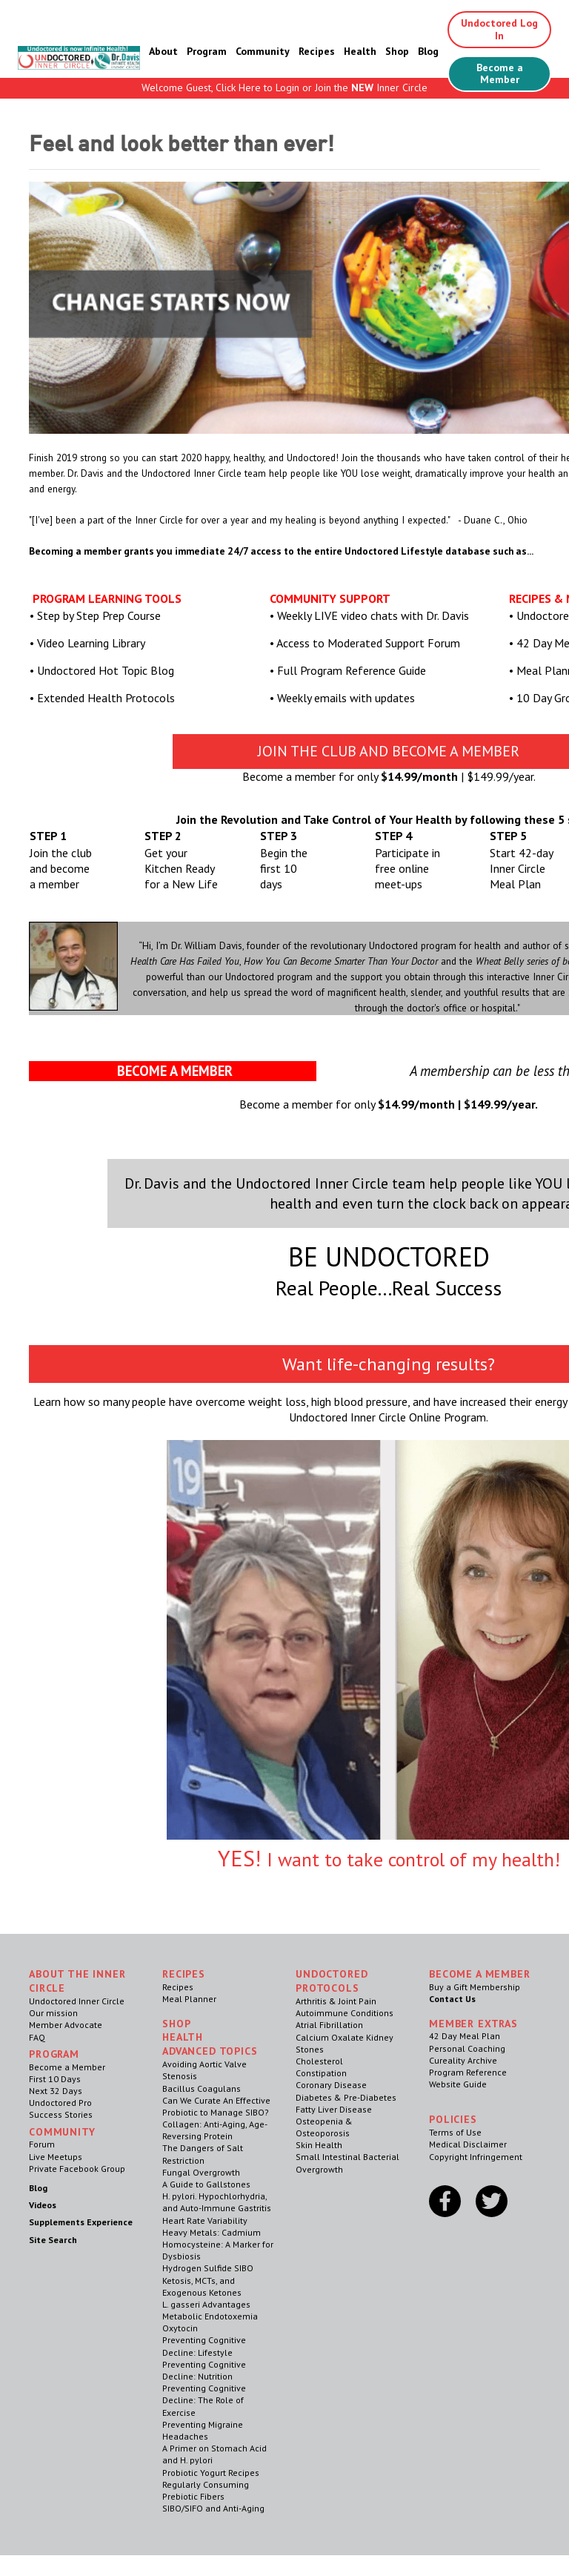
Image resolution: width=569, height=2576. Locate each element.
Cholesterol (319, 2061)
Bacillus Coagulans (201, 2088)
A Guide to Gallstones (206, 2184)
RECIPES (183, 1974)
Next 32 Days (55, 2090)
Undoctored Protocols (331, 1981)
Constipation (321, 2072)
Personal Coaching (467, 2048)
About (163, 51)
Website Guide (458, 2084)
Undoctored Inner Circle (76, 2001)
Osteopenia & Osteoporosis (324, 2127)
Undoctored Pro (60, 2102)
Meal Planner (189, 1998)
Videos (42, 2204)
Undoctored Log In (499, 29)
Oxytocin (180, 2328)
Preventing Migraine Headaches (202, 2430)
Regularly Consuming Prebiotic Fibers (205, 2490)
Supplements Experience (81, 2221)
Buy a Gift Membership (474, 1986)
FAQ (37, 2037)
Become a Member (499, 74)
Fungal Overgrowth (201, 2172)
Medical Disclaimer (468, 2144)
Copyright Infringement (475, 2156)
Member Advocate (65, 2024)
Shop (397, 51)
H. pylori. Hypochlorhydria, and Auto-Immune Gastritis (216, 2201)
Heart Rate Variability (204, 2220)
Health (360, 51)
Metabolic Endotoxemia (210, 2316)
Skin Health (319, 2144)
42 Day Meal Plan (464, 2035)
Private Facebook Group (77, 2168)
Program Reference (468, 2072)
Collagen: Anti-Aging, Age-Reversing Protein (214, 2129)
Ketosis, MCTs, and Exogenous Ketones (202, 2286)
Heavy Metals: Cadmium (211, 2232)
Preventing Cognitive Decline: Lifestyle (204, 2345)
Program (207, 51)
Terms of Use (455, 2132)
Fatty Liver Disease (334, 2109)
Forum (42, 2144)
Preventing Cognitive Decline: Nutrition (204, 2370)
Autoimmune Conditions (344, 2012)
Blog (428, 51)
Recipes (317, 51)
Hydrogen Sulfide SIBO (207, 2267)
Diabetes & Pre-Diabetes (346, 2097)
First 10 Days (55, 2078)
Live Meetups (55, 2156)
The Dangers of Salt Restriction (202, 2153)
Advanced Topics (210, 2051)
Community (263, 51)
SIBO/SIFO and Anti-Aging (213, 2508)
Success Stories (61, 2114)
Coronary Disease (331, 2084)
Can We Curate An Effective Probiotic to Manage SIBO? (216, 2106)
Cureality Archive (463, 2060)
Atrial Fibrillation (329, 2024)
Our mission (53, 2012)
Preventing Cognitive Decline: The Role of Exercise (204, 2399)
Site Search (53, 2239)
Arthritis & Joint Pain (336, 2001)
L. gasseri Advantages (206, 2304)
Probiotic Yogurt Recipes (210, 2472)
